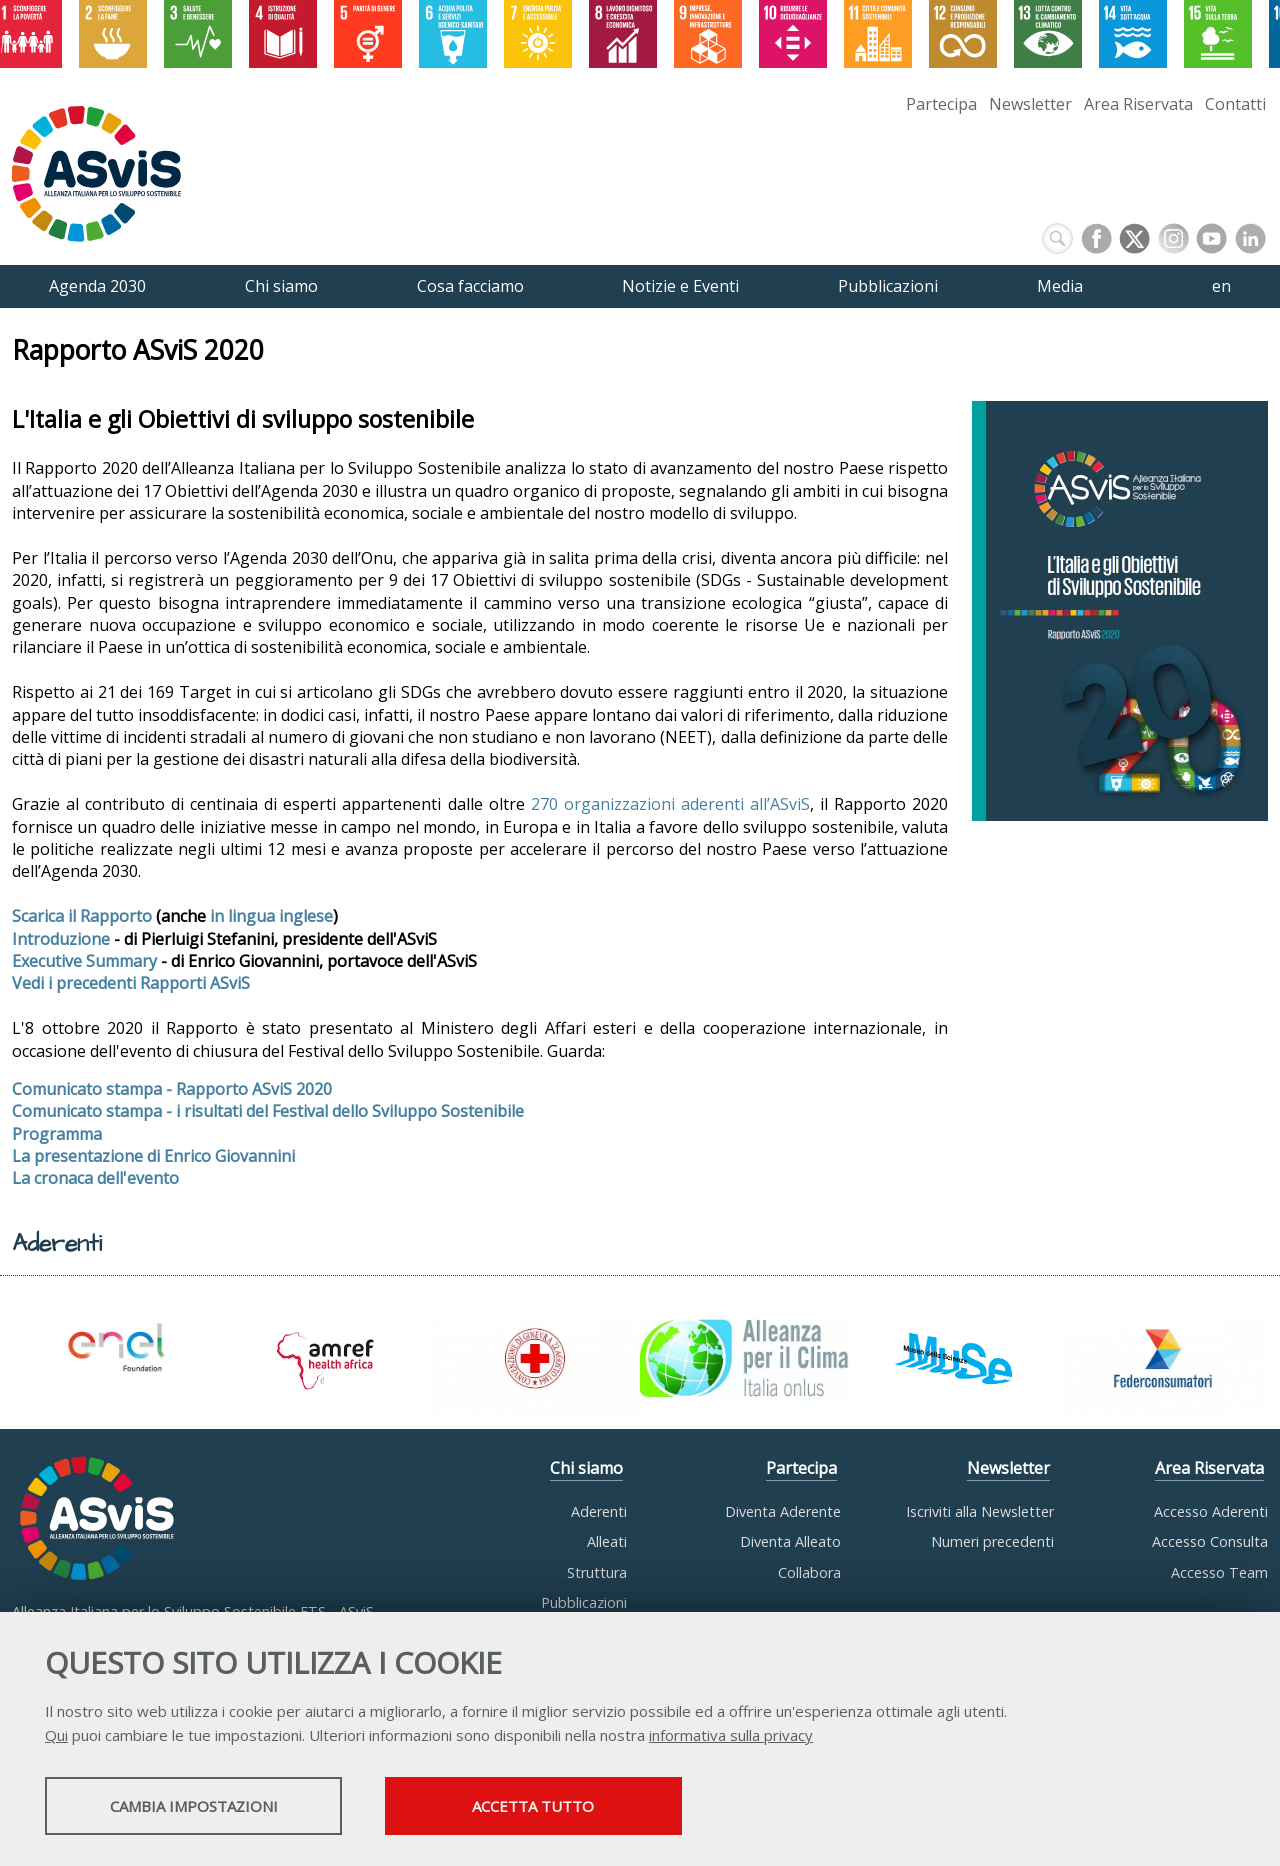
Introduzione (61, 939)
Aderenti (599, 1511)
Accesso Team (1219, 1572)
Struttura (597, 1572)
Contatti (1235, 104)
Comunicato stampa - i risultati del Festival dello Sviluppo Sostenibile (268, 1111)
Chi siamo (586, 1468)
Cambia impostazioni (203, 1807)
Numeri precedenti (992, 1541)
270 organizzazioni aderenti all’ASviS (667, 804)
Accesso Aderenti (1211, 1511)
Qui (56, 1736)
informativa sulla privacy (731, 1736)
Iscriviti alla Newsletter (980, 1511)
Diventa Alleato (790, 1541)
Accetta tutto (563, 1807)
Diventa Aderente (783, 1511)
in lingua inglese (271, 916)
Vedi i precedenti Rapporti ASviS (131, 983)
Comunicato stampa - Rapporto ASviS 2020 (172, 1089)
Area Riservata (1138, 104)
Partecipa (941, 104)
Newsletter (1030, 104)
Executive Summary (84, 961)
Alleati (607, 1541)
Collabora (809, 1572)
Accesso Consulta (1210, 1541)
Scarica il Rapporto (82, 916)
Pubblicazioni (584, 1602)
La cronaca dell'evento (95, 1178)
